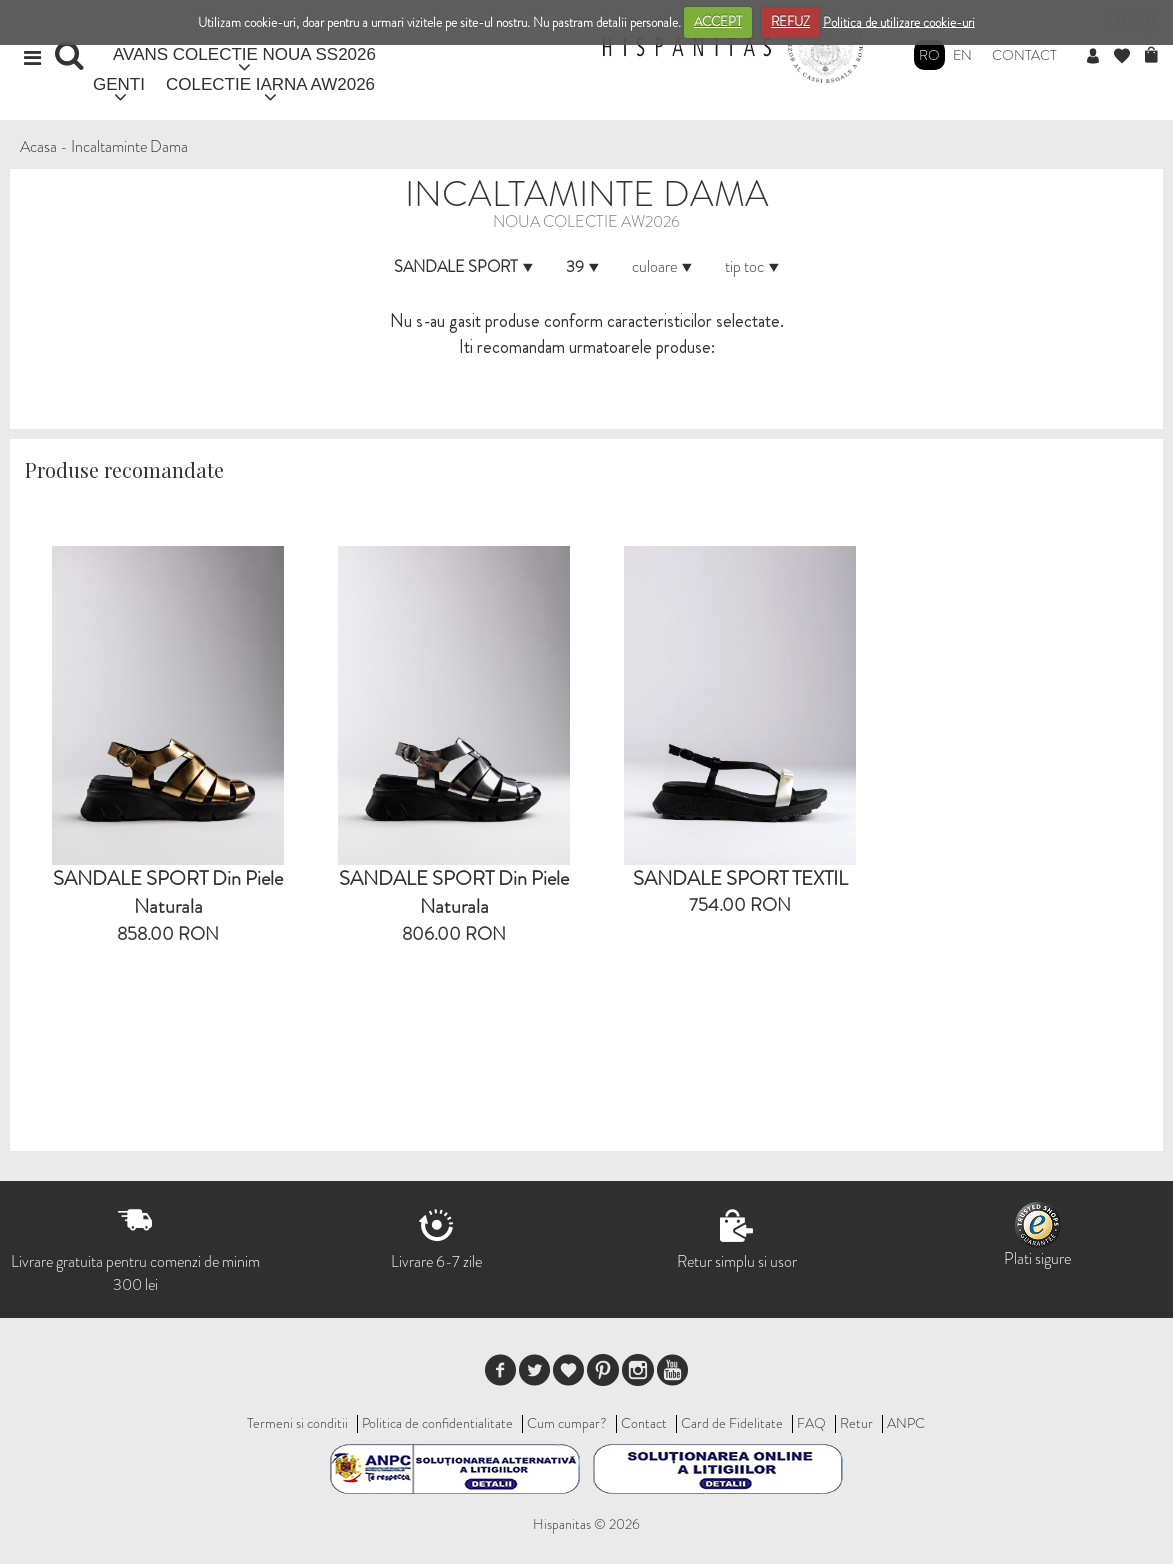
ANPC (906, 1423)
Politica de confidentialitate (437, 1423)
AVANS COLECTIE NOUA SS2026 (244, 54)
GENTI (119, 84)
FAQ (811, 1423)
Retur (856, 1423)
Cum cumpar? (567, 1423)
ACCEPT (718, 21)
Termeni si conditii (297, 1423)
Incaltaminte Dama (129, 146)
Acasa (38, 146)
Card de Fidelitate (732, 1423)
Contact (1024, 55)
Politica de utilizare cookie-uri (899, 21)
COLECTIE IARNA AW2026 (270, 84)
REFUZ (790, 21)
